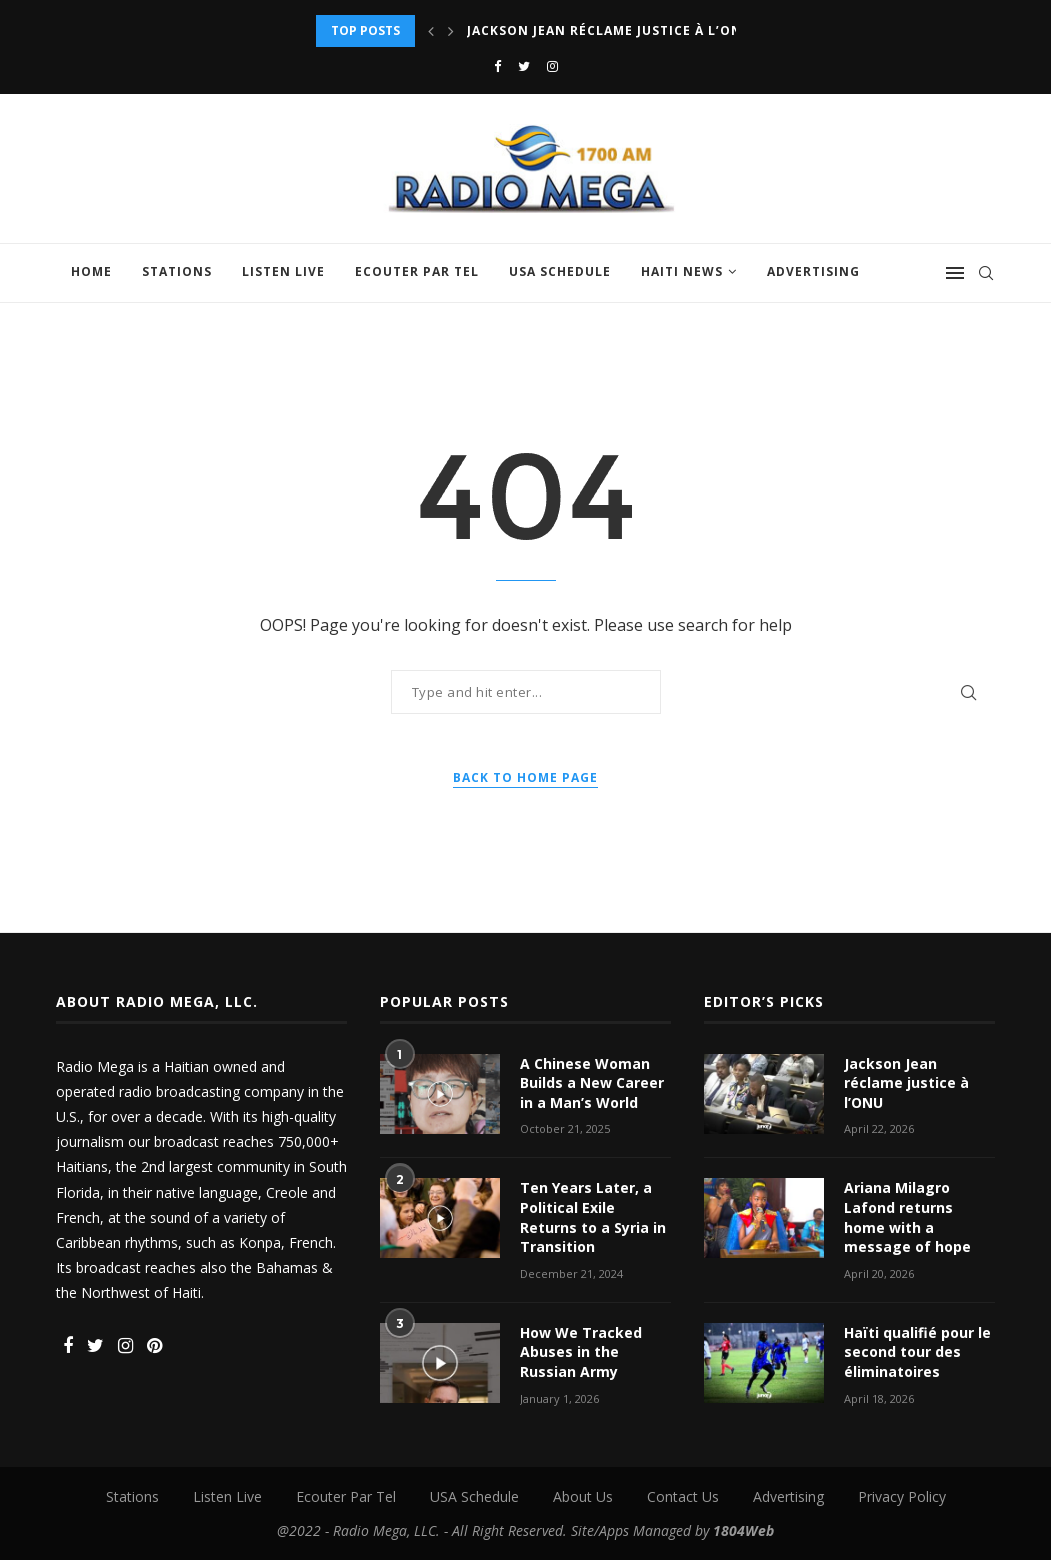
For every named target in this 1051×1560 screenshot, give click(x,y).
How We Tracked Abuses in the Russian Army (581, 1352)
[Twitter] (524, 66)
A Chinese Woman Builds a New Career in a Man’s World (592, 1083)
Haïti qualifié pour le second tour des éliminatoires (917, 1352)
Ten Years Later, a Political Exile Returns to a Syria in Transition (593, 1217)
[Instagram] (552, 66)
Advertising (813, 271)
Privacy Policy (902, 1496)
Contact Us (683, 1496)
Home (91, 271)
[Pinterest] (154, 1346)
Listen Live (283, 271)
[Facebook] (497, 66)
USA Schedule (560, 271)
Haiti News (682, 271)
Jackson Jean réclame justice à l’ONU (609, 30)
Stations (177, 271)
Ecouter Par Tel (417, 271)
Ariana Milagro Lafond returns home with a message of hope (907, 1217)
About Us (583, 1496)
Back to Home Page (525, 777)
